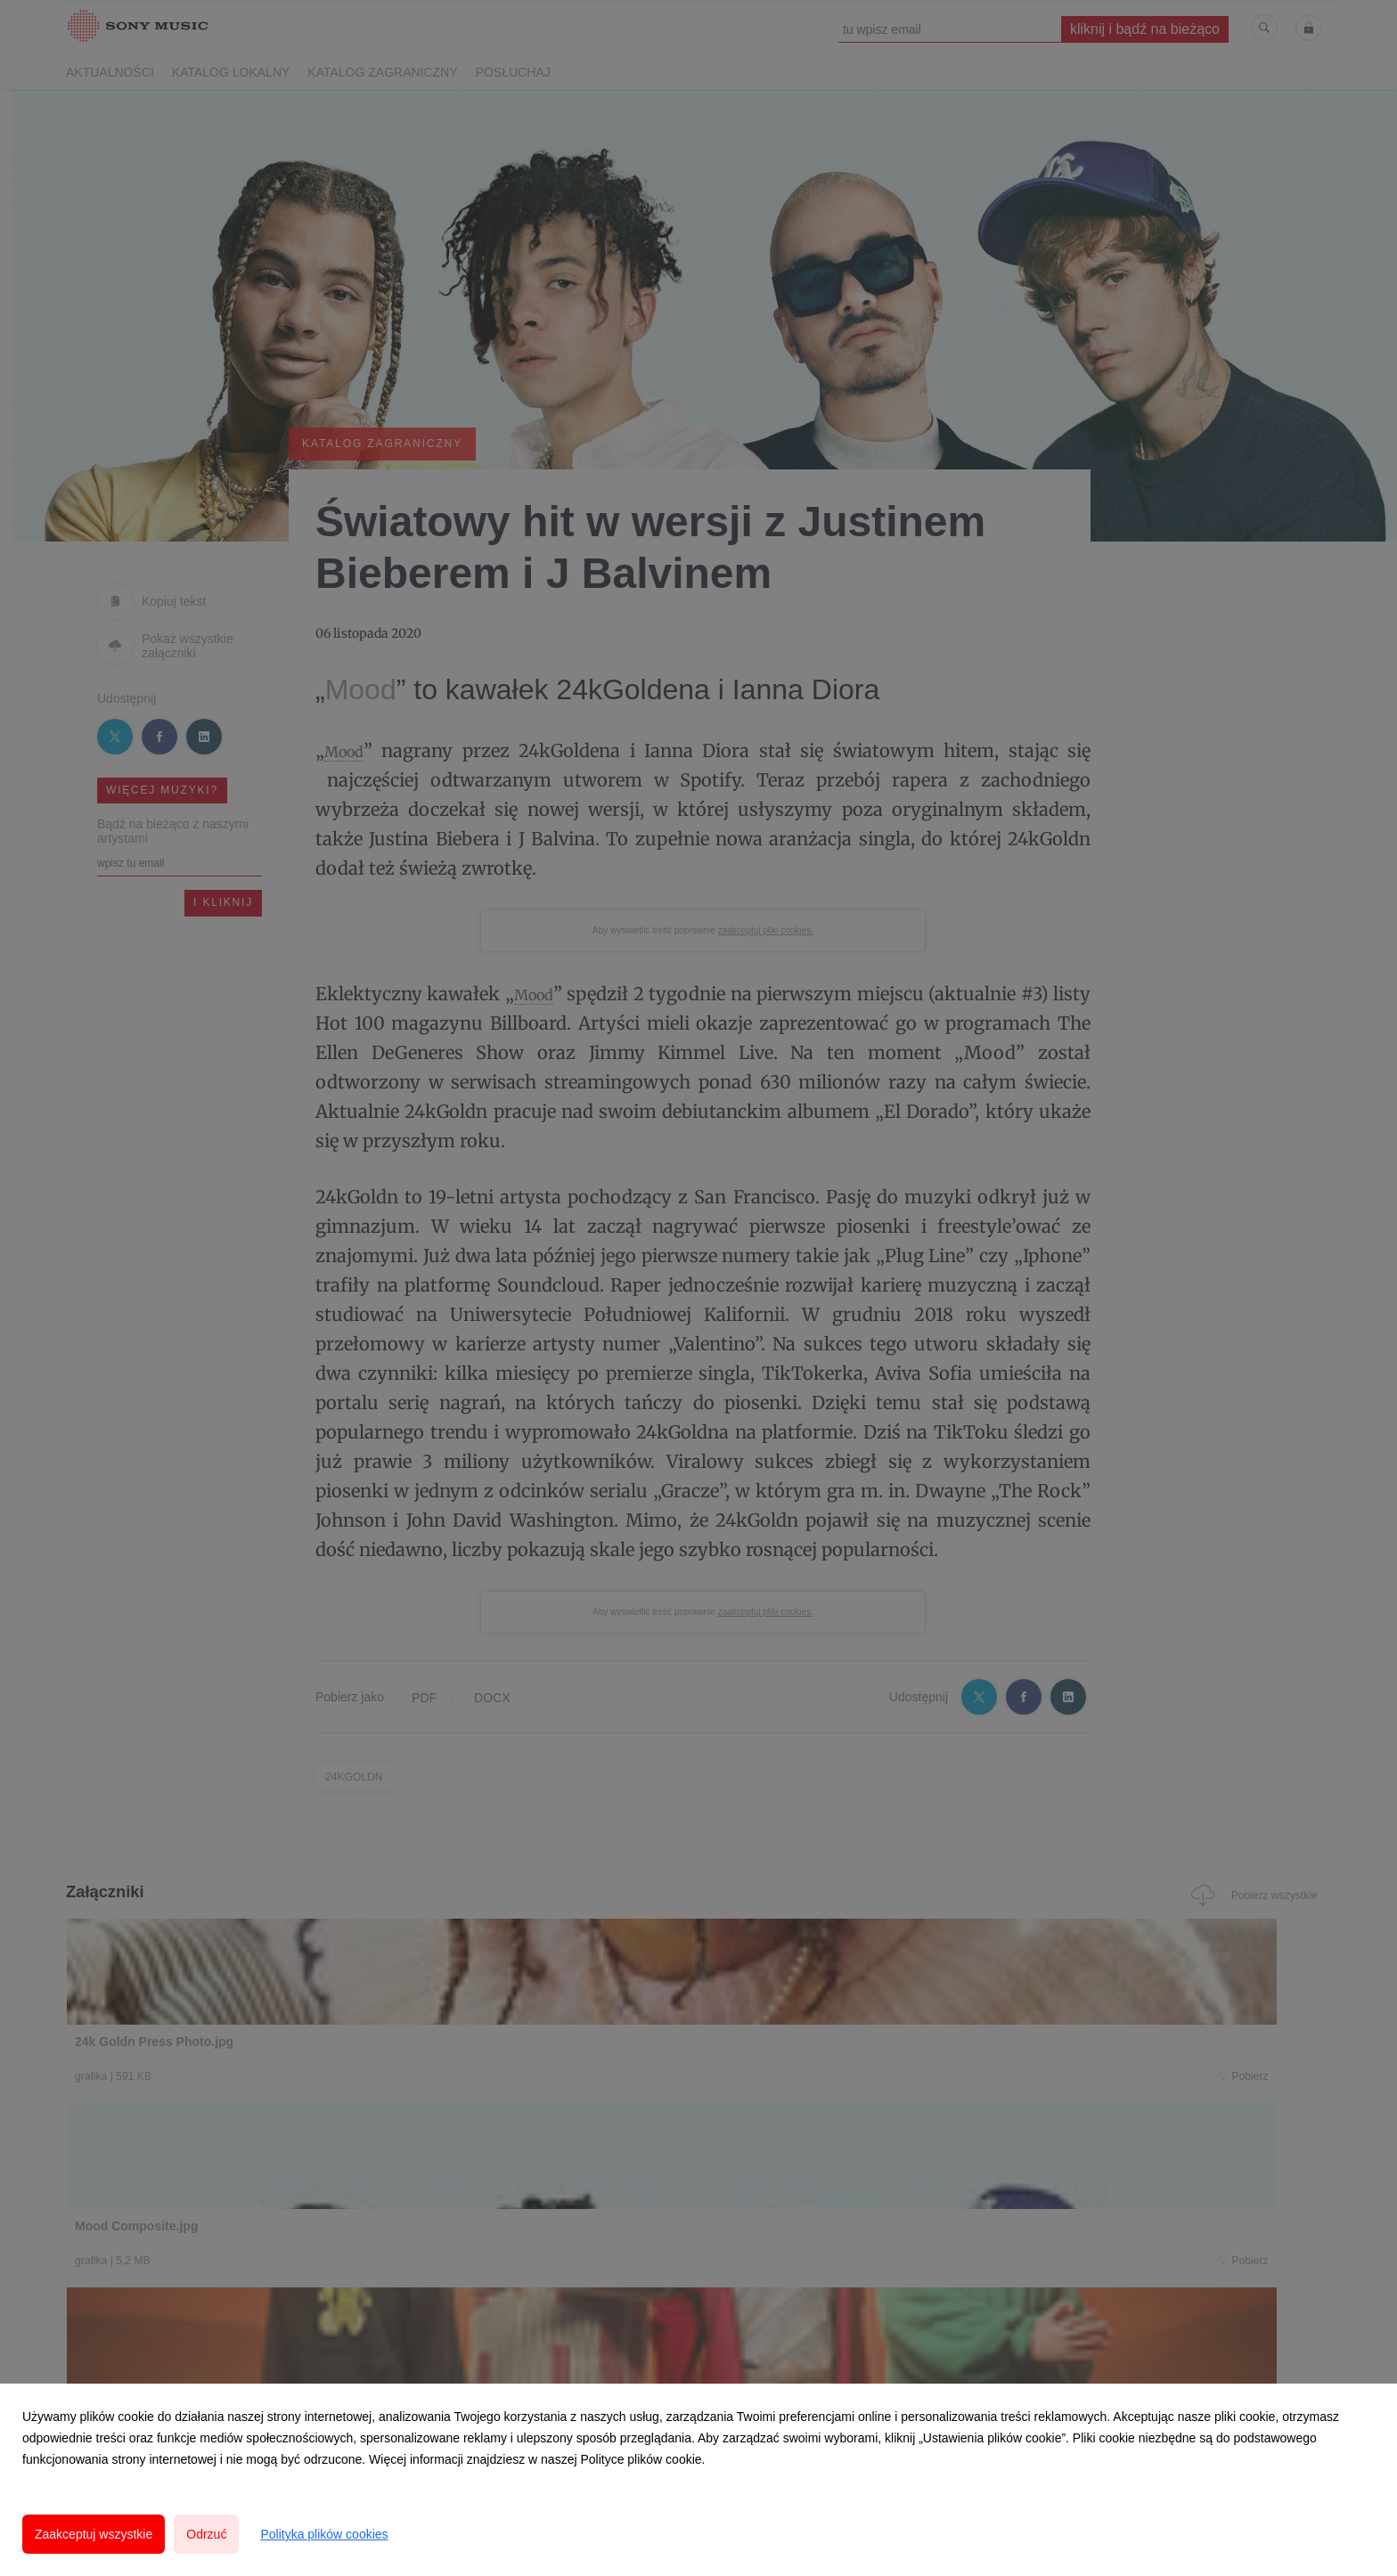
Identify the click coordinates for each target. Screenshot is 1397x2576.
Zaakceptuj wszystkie (93, 2534)
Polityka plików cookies (324, 2534)
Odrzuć (206, 2534)
